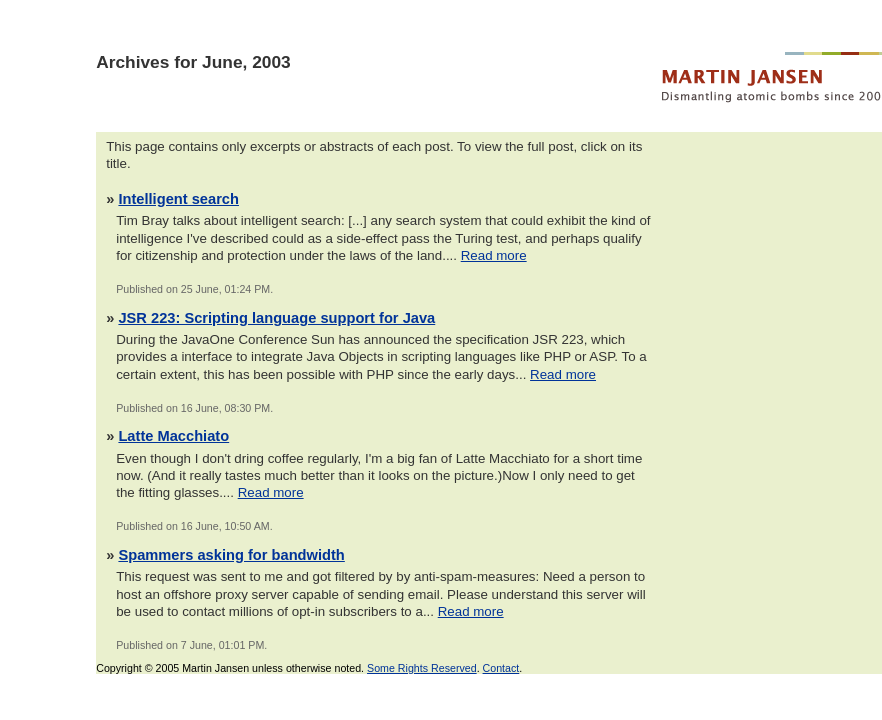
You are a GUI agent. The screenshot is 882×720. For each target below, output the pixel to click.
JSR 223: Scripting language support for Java (276, 318)
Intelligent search (178, 199)
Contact (501, 668)
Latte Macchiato (173, 436)
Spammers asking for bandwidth (231, 555)
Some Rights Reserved (422, 668)
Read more (494, 255)
